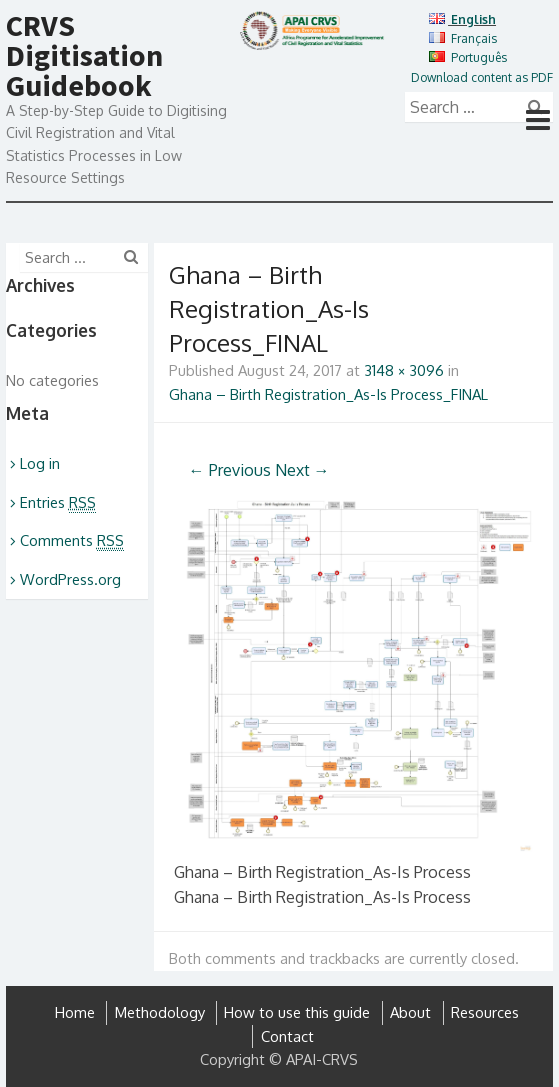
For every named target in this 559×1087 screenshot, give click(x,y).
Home (75, 1012)
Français (463, 38)
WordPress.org (70, 579)
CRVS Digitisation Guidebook (84, 55)
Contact (287, 1036)
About (410, 1012)
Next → (302, 470)
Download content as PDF (482, 77)
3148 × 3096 (404, 370)
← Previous (230, 470)
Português (468, 57)
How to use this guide (297, 1012)
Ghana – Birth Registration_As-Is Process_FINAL (328, 394)
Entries (58, 502)
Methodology (160, 1012)
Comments (72, 540)
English (462, 19)
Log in (40, 463)
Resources (485, 1012)
